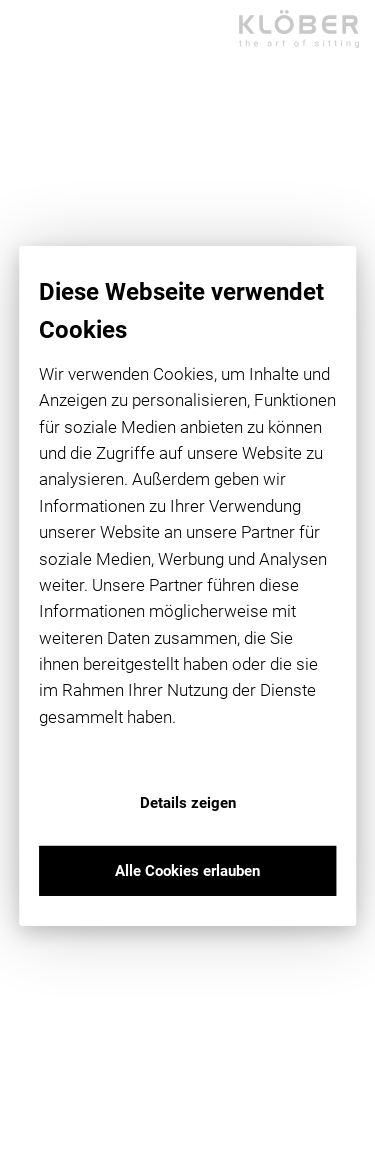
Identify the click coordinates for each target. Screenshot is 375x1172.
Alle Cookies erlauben (187, 871)
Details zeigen (188, 803)
